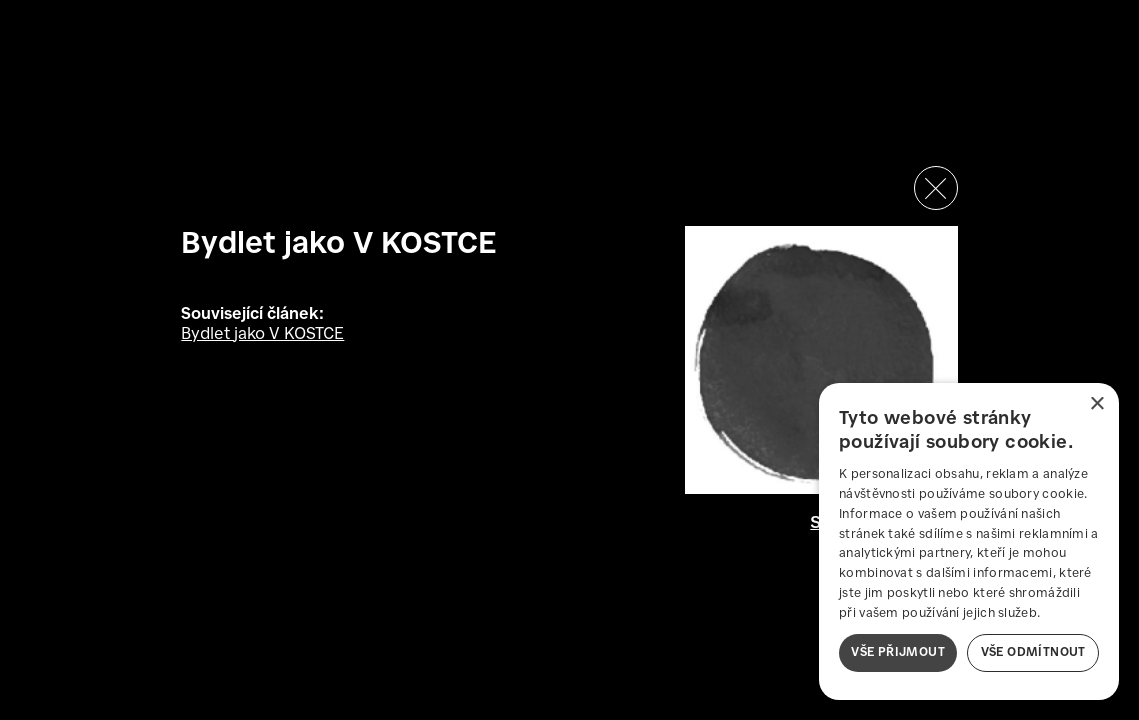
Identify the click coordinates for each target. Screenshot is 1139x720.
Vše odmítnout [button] (1033, 652)
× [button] (1096, 404)
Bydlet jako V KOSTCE (262, 334)
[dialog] (969, 541)
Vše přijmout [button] (898, 652)
